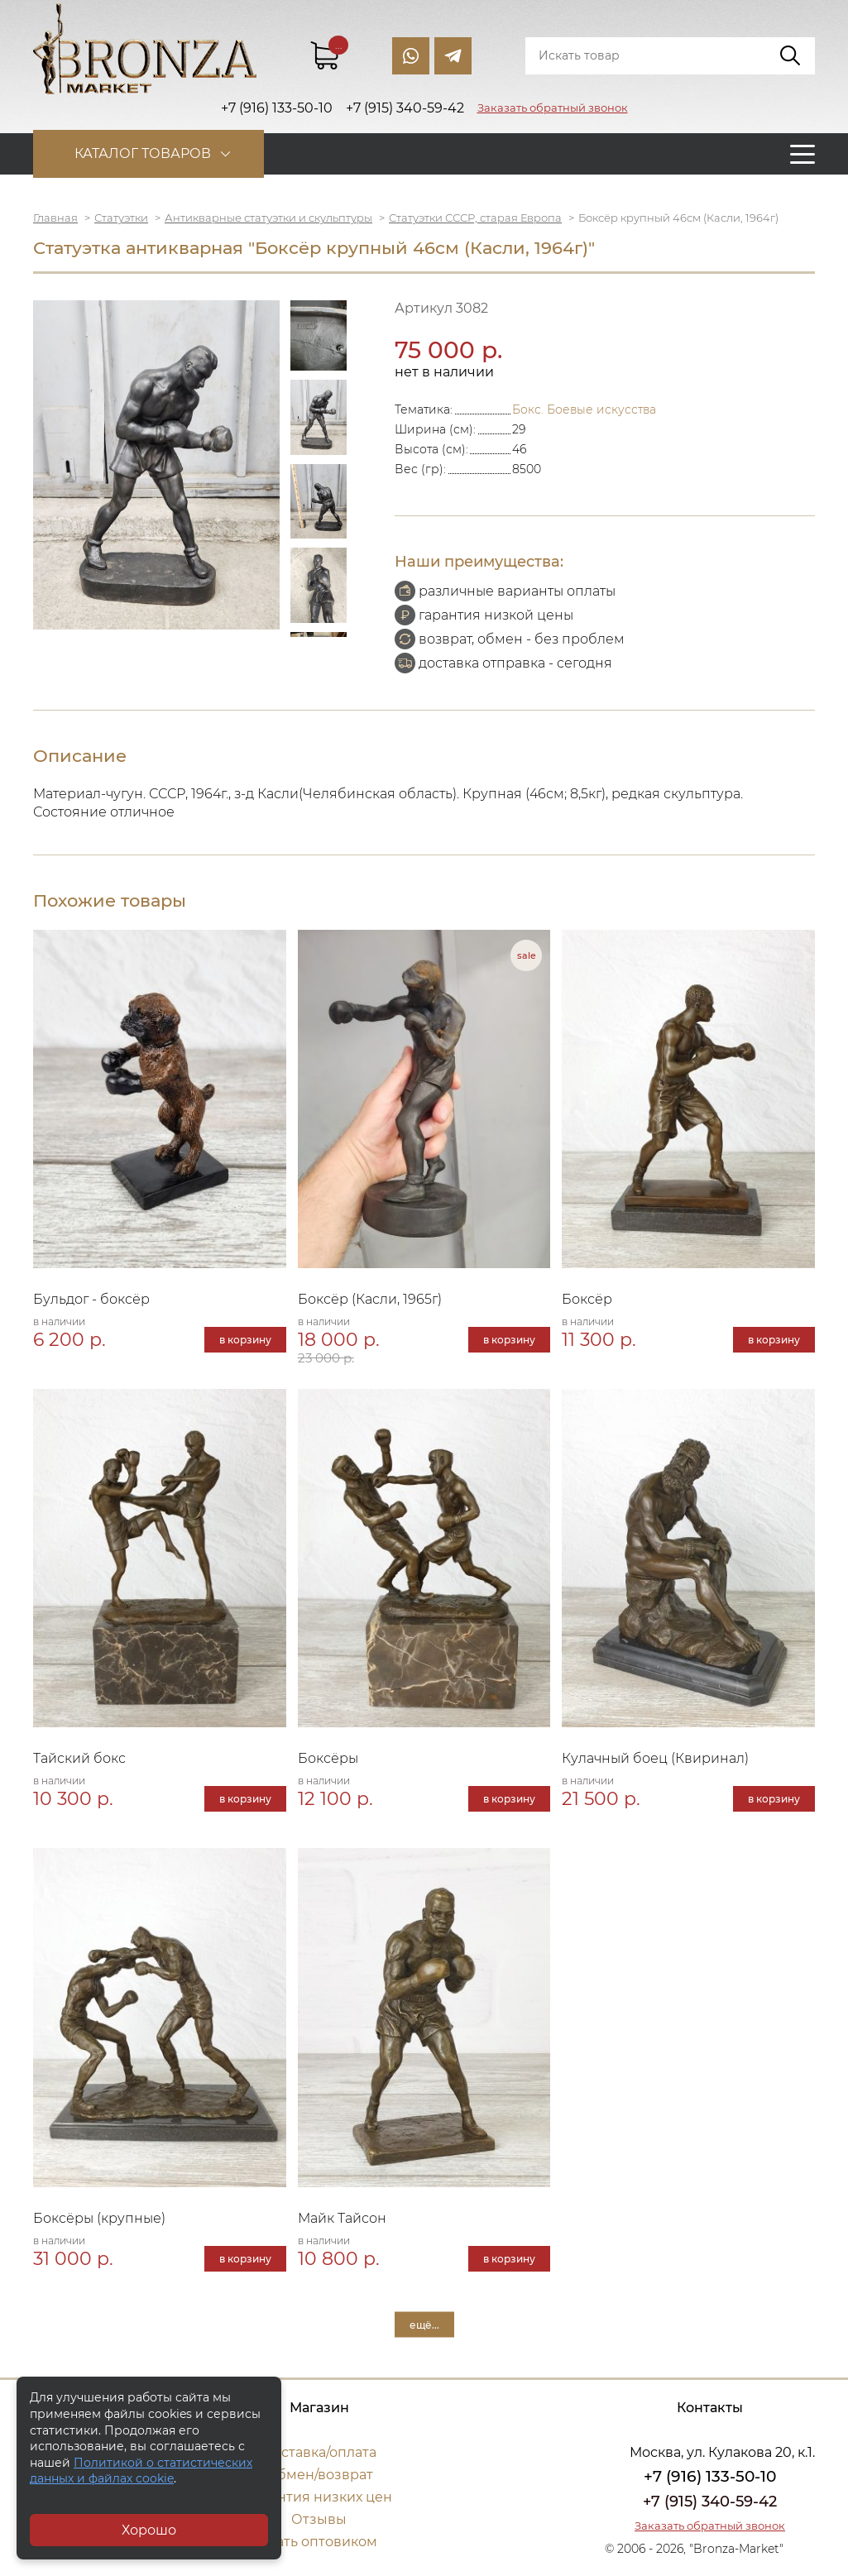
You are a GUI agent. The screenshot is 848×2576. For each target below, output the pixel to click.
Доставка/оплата (319, 2452)
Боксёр (587, 1299)
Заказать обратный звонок (552, 107)
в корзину (245, 1339)
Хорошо (149, 2530)
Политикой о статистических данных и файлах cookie (141, 2471)
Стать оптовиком (319, 2542)
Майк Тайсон (342, 2218)
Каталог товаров (142, 153)
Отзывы (319, 2519)
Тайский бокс (79, 1758)
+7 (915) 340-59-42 (710, 2501)
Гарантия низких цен (319, 2497)
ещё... (424, 2324)
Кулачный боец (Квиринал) (655, 1758)
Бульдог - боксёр (91, 1299)
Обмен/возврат (319, 2475)
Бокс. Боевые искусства (584, 409)
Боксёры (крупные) (99, 2218)
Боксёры (328, 1758)
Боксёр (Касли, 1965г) (370, 1299)
